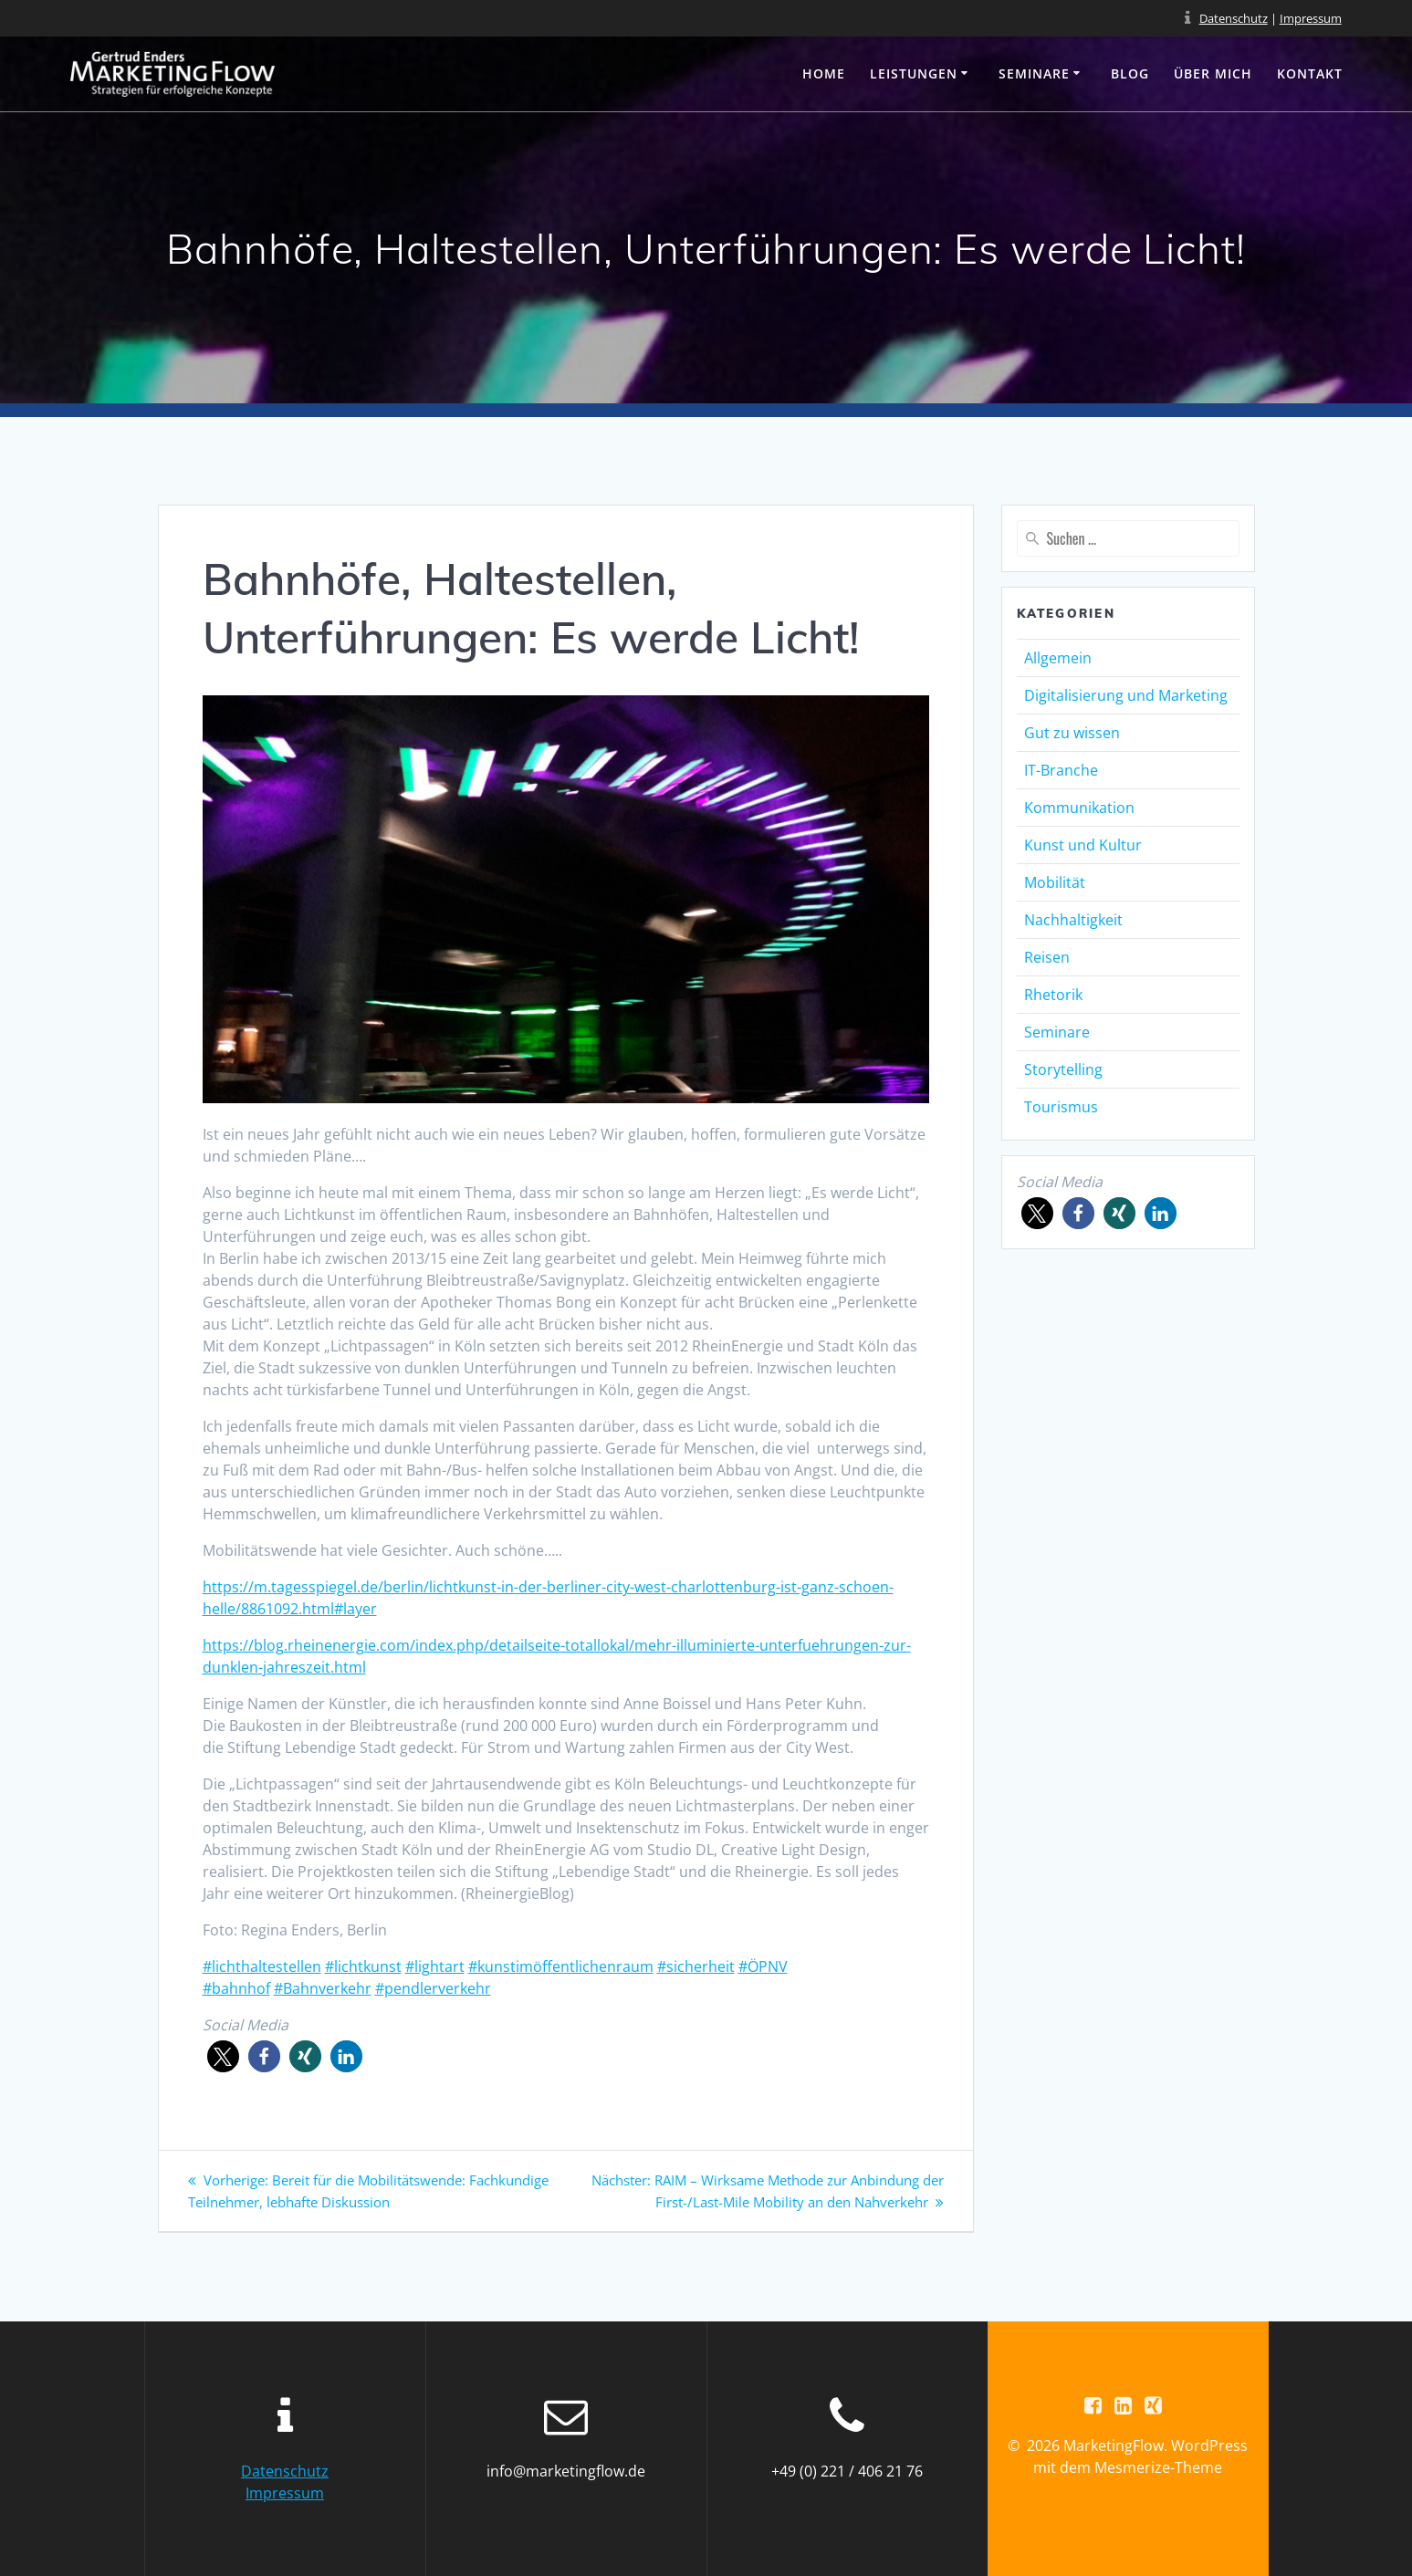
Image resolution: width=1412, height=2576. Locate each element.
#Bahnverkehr (322, 1988)
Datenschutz (1233, 18)
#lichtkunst (363, 1966)
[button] (223, 2056)
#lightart (435, 1966)
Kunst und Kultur (1083, 845)
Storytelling (1063, 1069)
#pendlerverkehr (433, 1988)
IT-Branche (1061, 770)
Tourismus (1061, 1107)
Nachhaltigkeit (1073, 920)
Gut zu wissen (1072, 733)
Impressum (1311, 18)
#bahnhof (236, 1988)
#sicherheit (696, 1966)
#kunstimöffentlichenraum (561, 1966)
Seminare (1034, 73)
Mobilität (1054, 882)
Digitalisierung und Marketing (1126, 695)
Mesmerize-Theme (1158, 2468)
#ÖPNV (763, 1966)
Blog (1130, 73)
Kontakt (1310, 73)
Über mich (1213, 73)
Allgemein (1058, 658)
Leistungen (913, 73)
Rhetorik (1053, 995)
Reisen (1047, 957)
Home (823, 73)
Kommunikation (1079, 808)
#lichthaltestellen (262, 1966)
